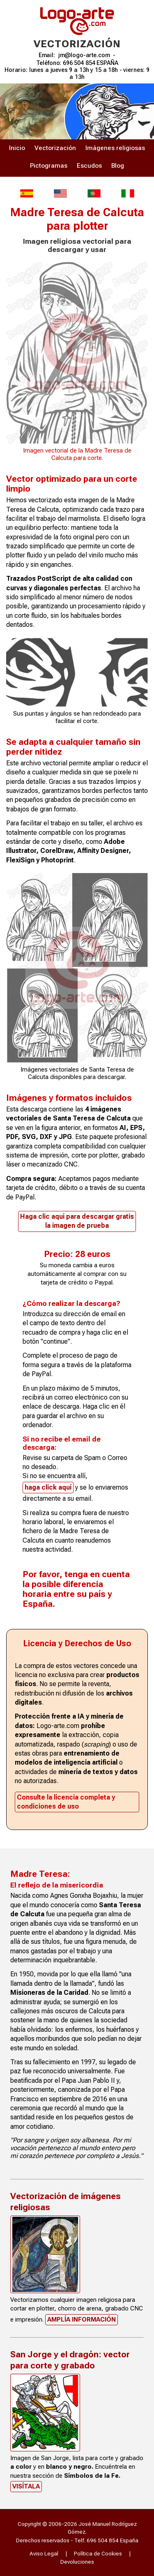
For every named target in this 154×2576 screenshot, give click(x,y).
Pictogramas (48, 165)
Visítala (26, 2486)
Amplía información (81, 2319)
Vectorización (55, 148)
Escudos (89, 165)
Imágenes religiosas (115, 148)
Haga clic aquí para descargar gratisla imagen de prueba (77, 1221)
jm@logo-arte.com (84, 55)
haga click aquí (48, 1487)
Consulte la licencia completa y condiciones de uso (66, 1801)
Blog (117, 165)
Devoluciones (77, 2561)
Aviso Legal (44, 2553)
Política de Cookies (98, 2553)
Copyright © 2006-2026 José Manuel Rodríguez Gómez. (77, 2528)
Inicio (17, 148)
